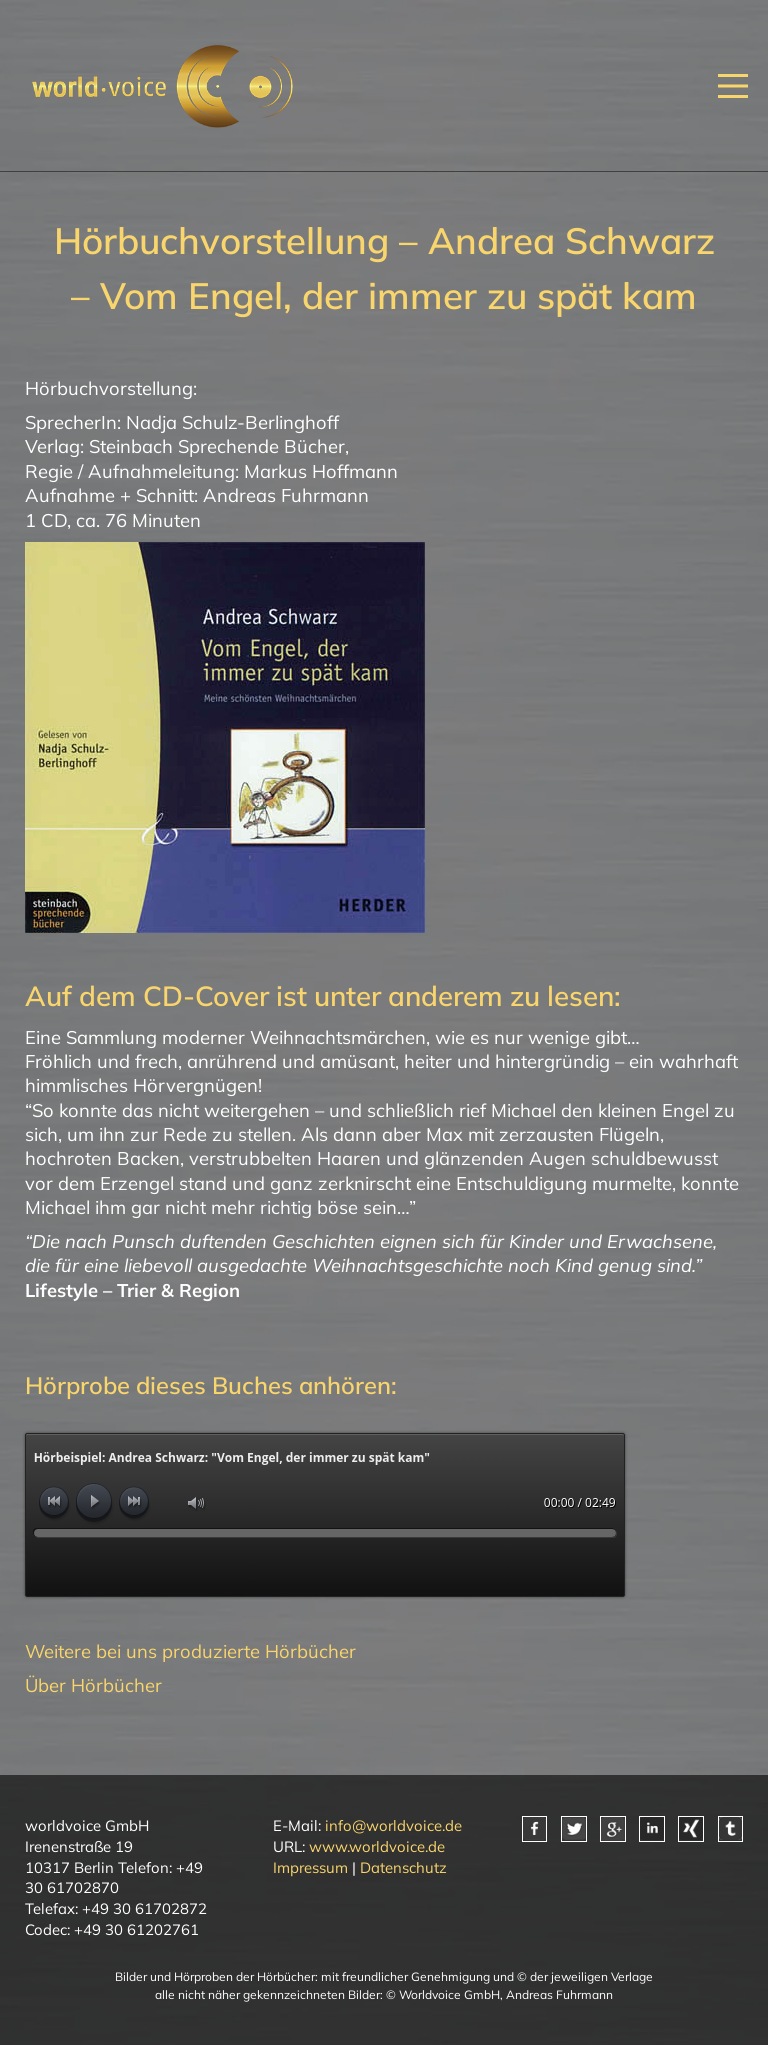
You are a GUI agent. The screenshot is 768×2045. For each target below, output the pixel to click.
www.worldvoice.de (377, 1846)
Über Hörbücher (93, 1685)
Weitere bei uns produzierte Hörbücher (190, 1651)
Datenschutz (403, 1867)
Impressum (310, 1867)
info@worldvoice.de (393, 1825)
